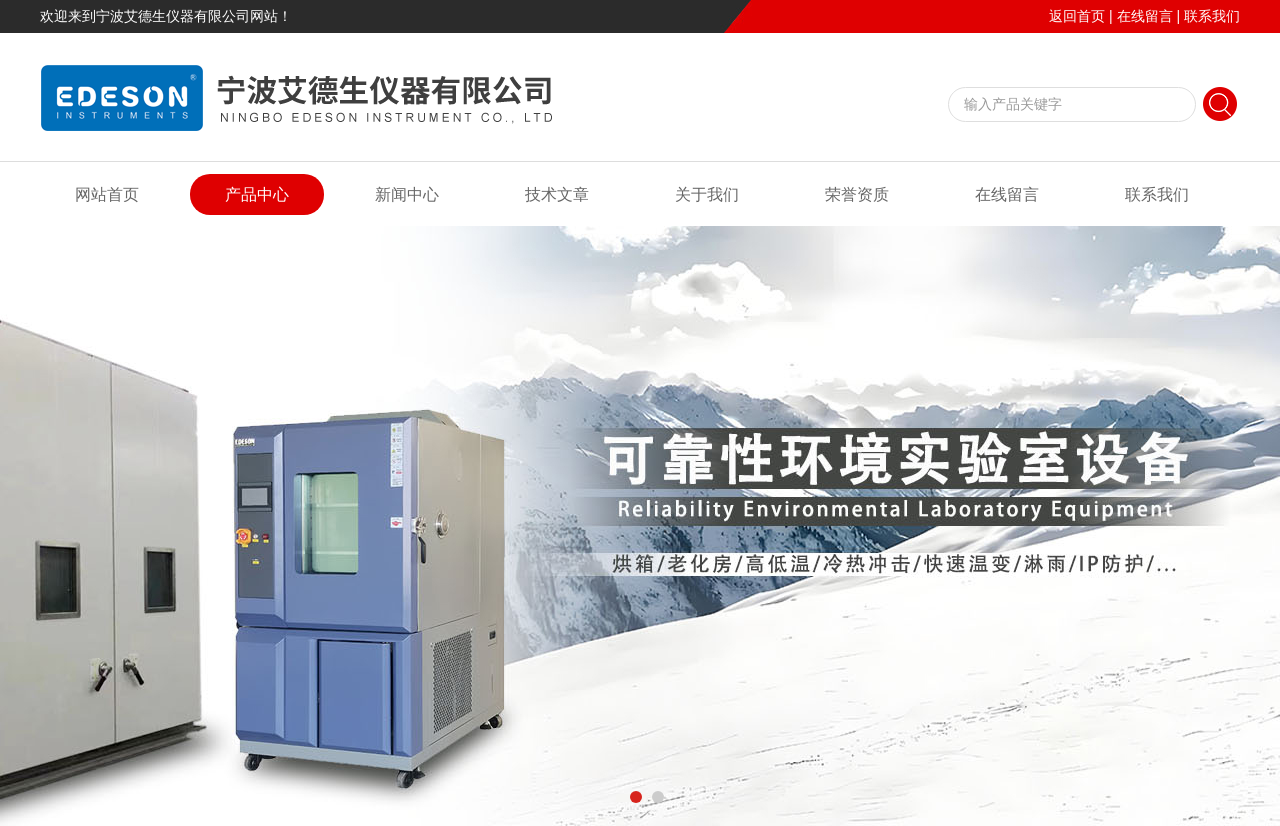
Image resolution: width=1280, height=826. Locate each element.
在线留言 (1145, 16)
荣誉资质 (857, 194)
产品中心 (257, 194)
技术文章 (557, 194)
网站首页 (107, 194)
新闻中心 (407, 194)
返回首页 (1077, 16)
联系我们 (1212, 16)
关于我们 (707, 194)
